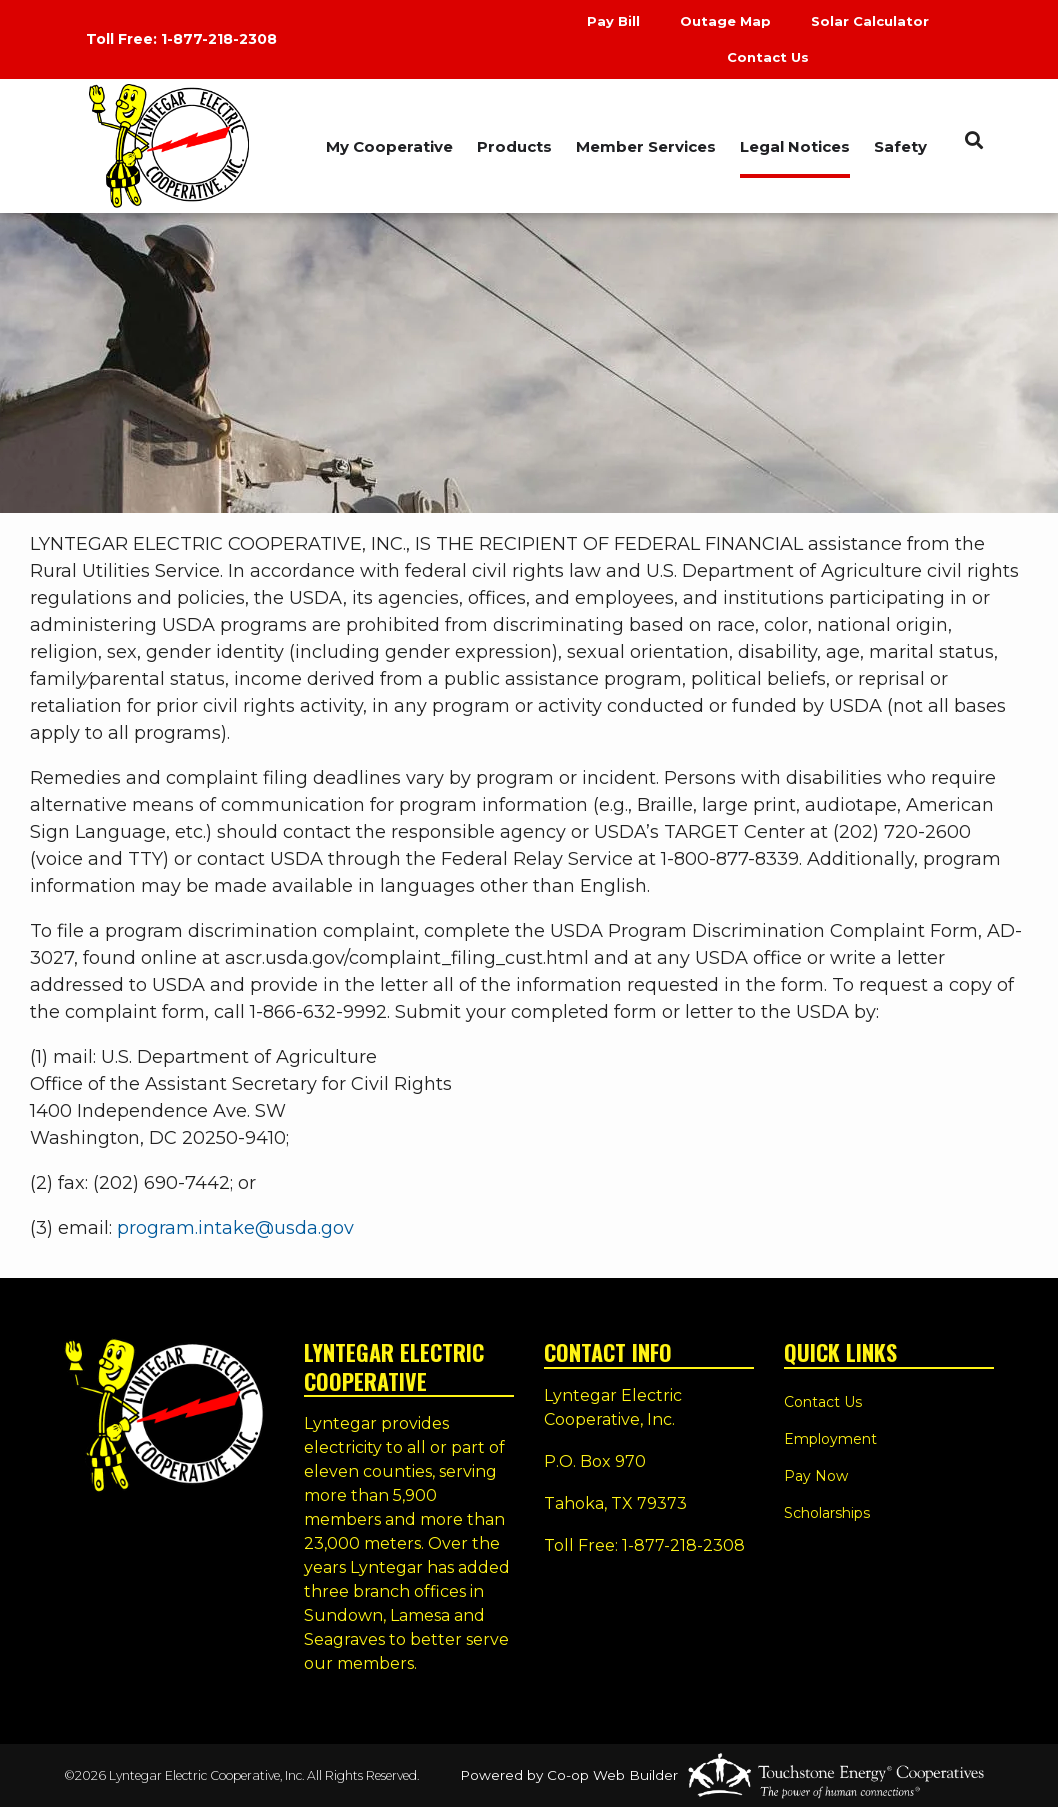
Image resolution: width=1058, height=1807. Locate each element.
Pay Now (816, 1476)
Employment (830, 1439)
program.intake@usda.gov (235, 1228)
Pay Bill (613, 21)
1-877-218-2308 (219, 39)
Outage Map (725, 21)
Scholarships (827, 1513)
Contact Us (768, 57)
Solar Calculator (870, 21)
